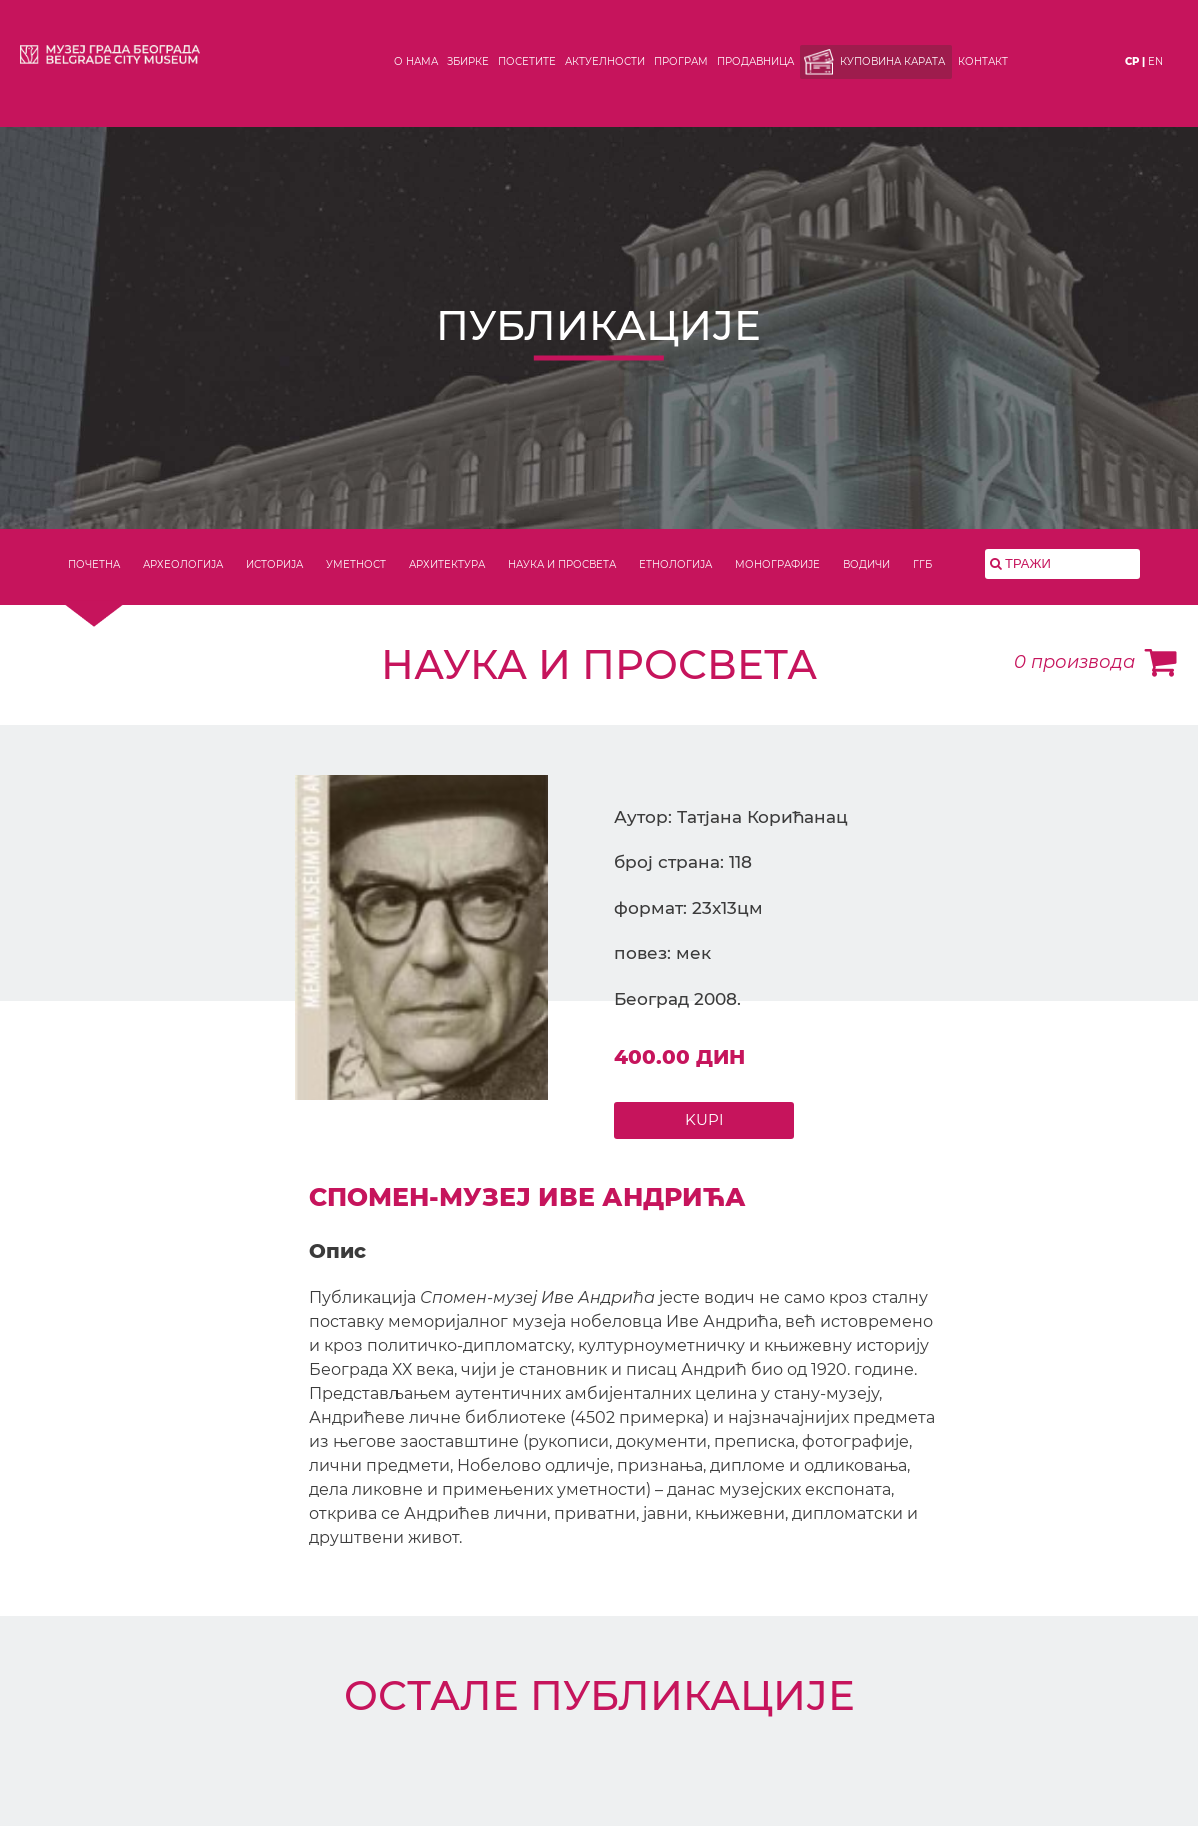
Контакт (983, 61)
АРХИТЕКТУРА (447, 564)
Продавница (755, 61)
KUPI (704, 1119)
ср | (1135, 61)
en (1155, 61)
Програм (681, 61)
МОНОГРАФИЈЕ (777, 564)
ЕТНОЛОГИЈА (675, 564)
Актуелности (605, 61)
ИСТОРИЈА (274, 564)
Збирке (468, 61)
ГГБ (922, 564)
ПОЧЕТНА (94, 564)
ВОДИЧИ (866, 564)
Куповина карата (892, 61)
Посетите (527, 61)
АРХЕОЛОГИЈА (183, 564)
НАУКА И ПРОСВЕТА (562, 564)
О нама (416, 61)
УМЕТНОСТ (356, 564)
